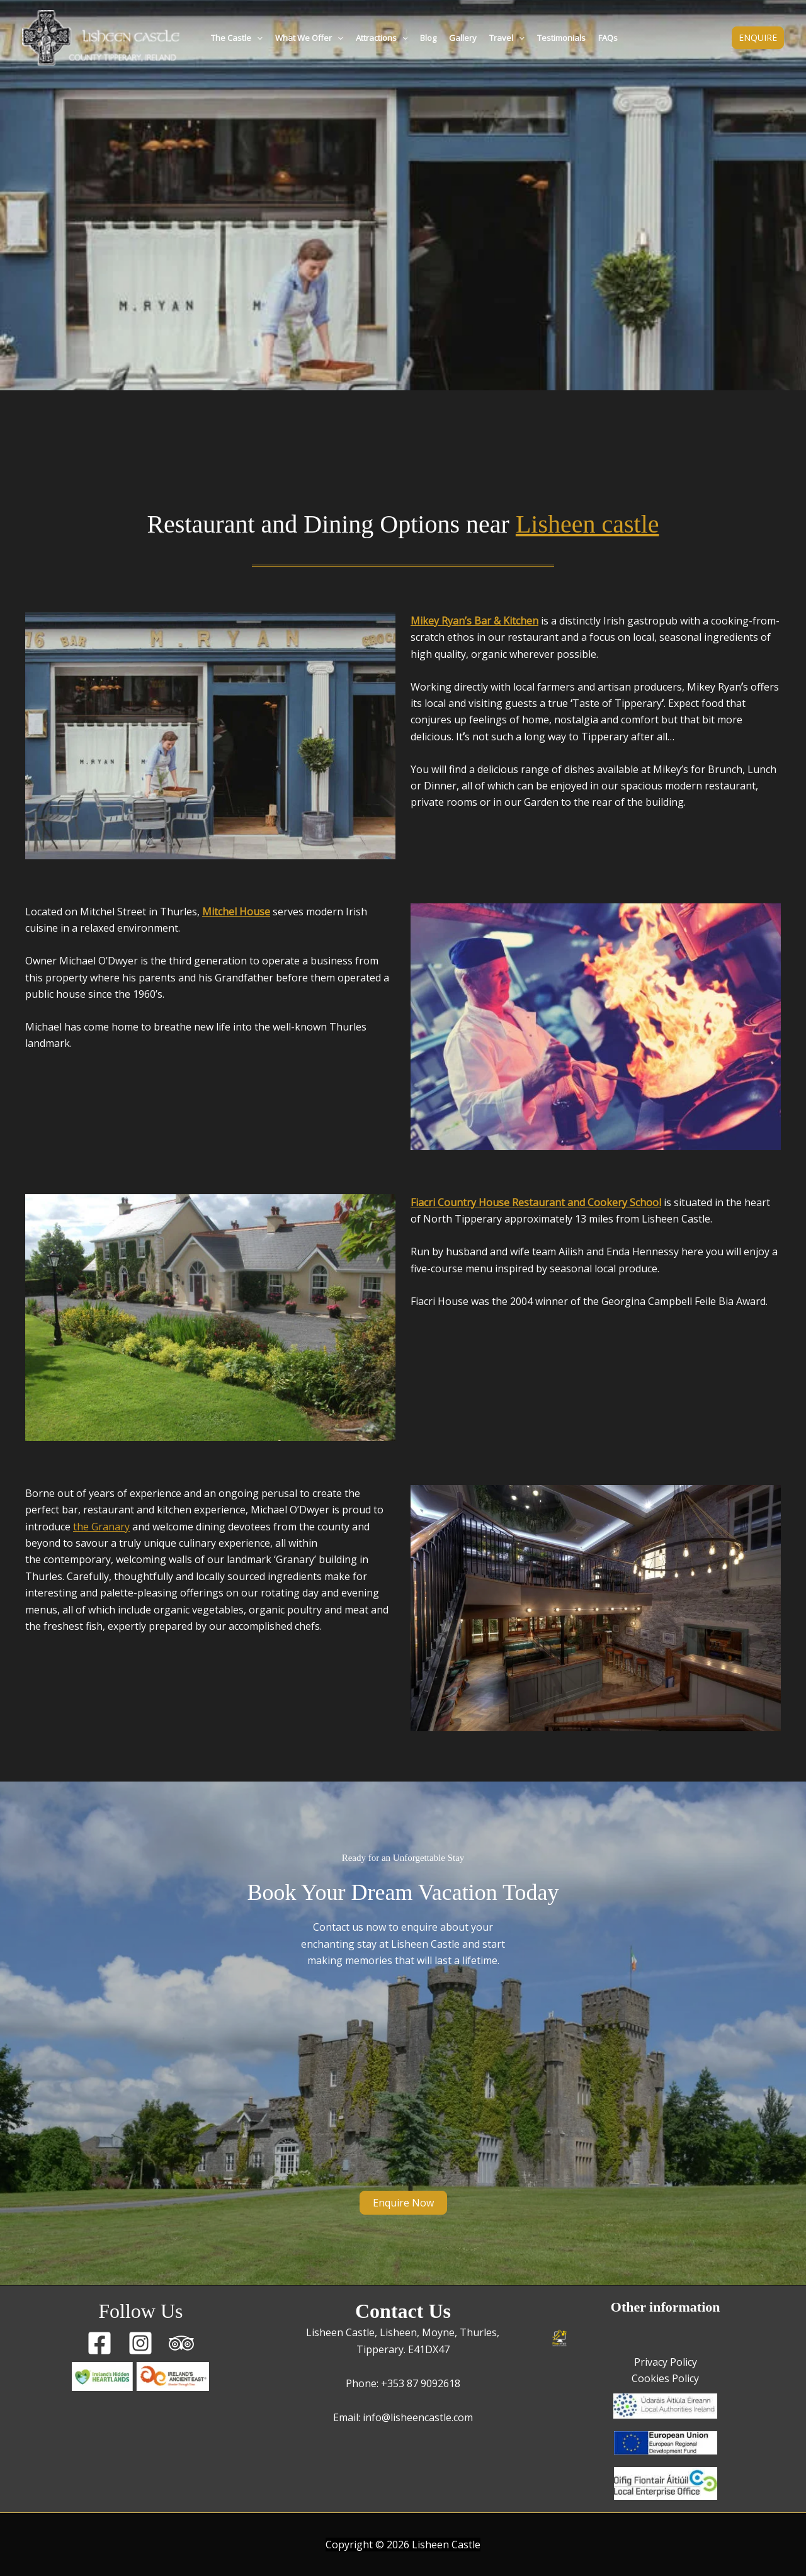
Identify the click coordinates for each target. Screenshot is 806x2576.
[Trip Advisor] (181, 2343)
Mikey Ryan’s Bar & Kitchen (474, 621)
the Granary (101, 1527)
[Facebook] (99, 2343)
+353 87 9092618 (420, 2383)
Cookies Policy (665, 2378)
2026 (398, 2544)
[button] (257, 37)
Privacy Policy (665, 2362)
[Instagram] (140, 2343)
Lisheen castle (587, 524)
